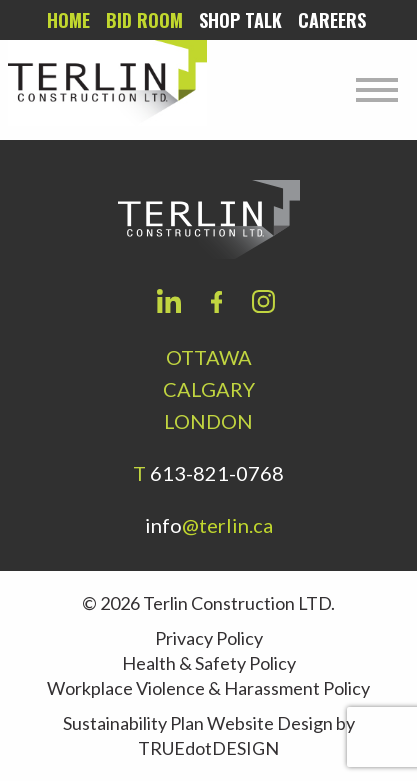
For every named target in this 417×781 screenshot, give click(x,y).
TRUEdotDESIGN (208, 748)
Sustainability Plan (133, 723)
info (209, 525)
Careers (332, 20)
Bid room (144, 20)
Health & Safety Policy (209, 663)
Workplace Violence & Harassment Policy (208, 688)
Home (68, 20)
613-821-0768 (217, 473)
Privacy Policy (209, 638)
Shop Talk (240, 20)
